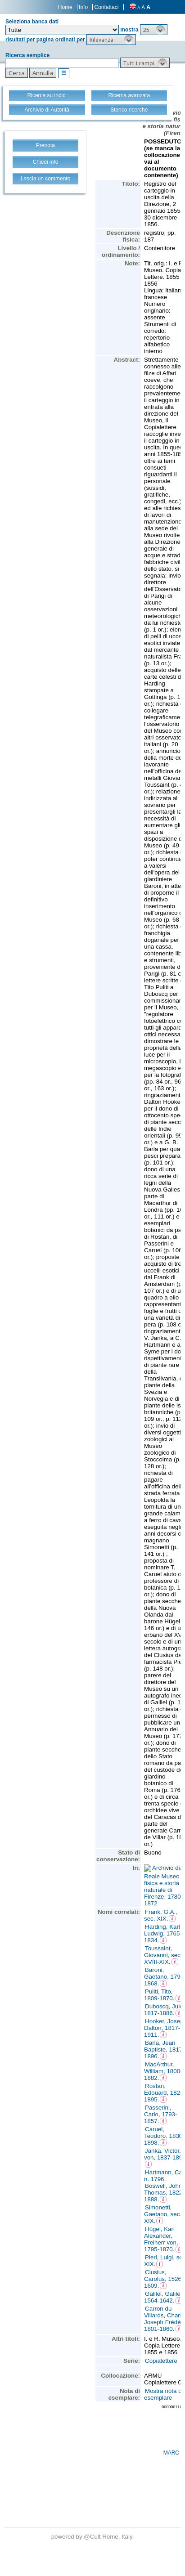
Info (83, 7)
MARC (171, 2453)
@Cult (93, 2536)
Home (65, 7)
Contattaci (106, 7)
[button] (153, 29)
